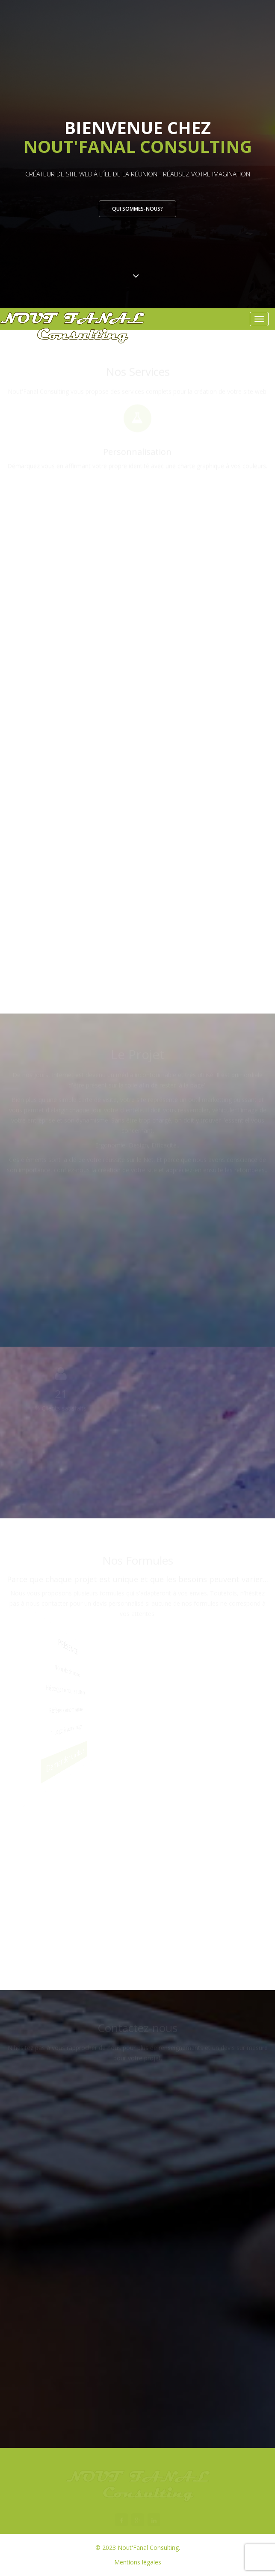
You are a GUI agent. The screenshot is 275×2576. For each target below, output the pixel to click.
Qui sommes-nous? (137, 208)
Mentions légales (137, 2562)
